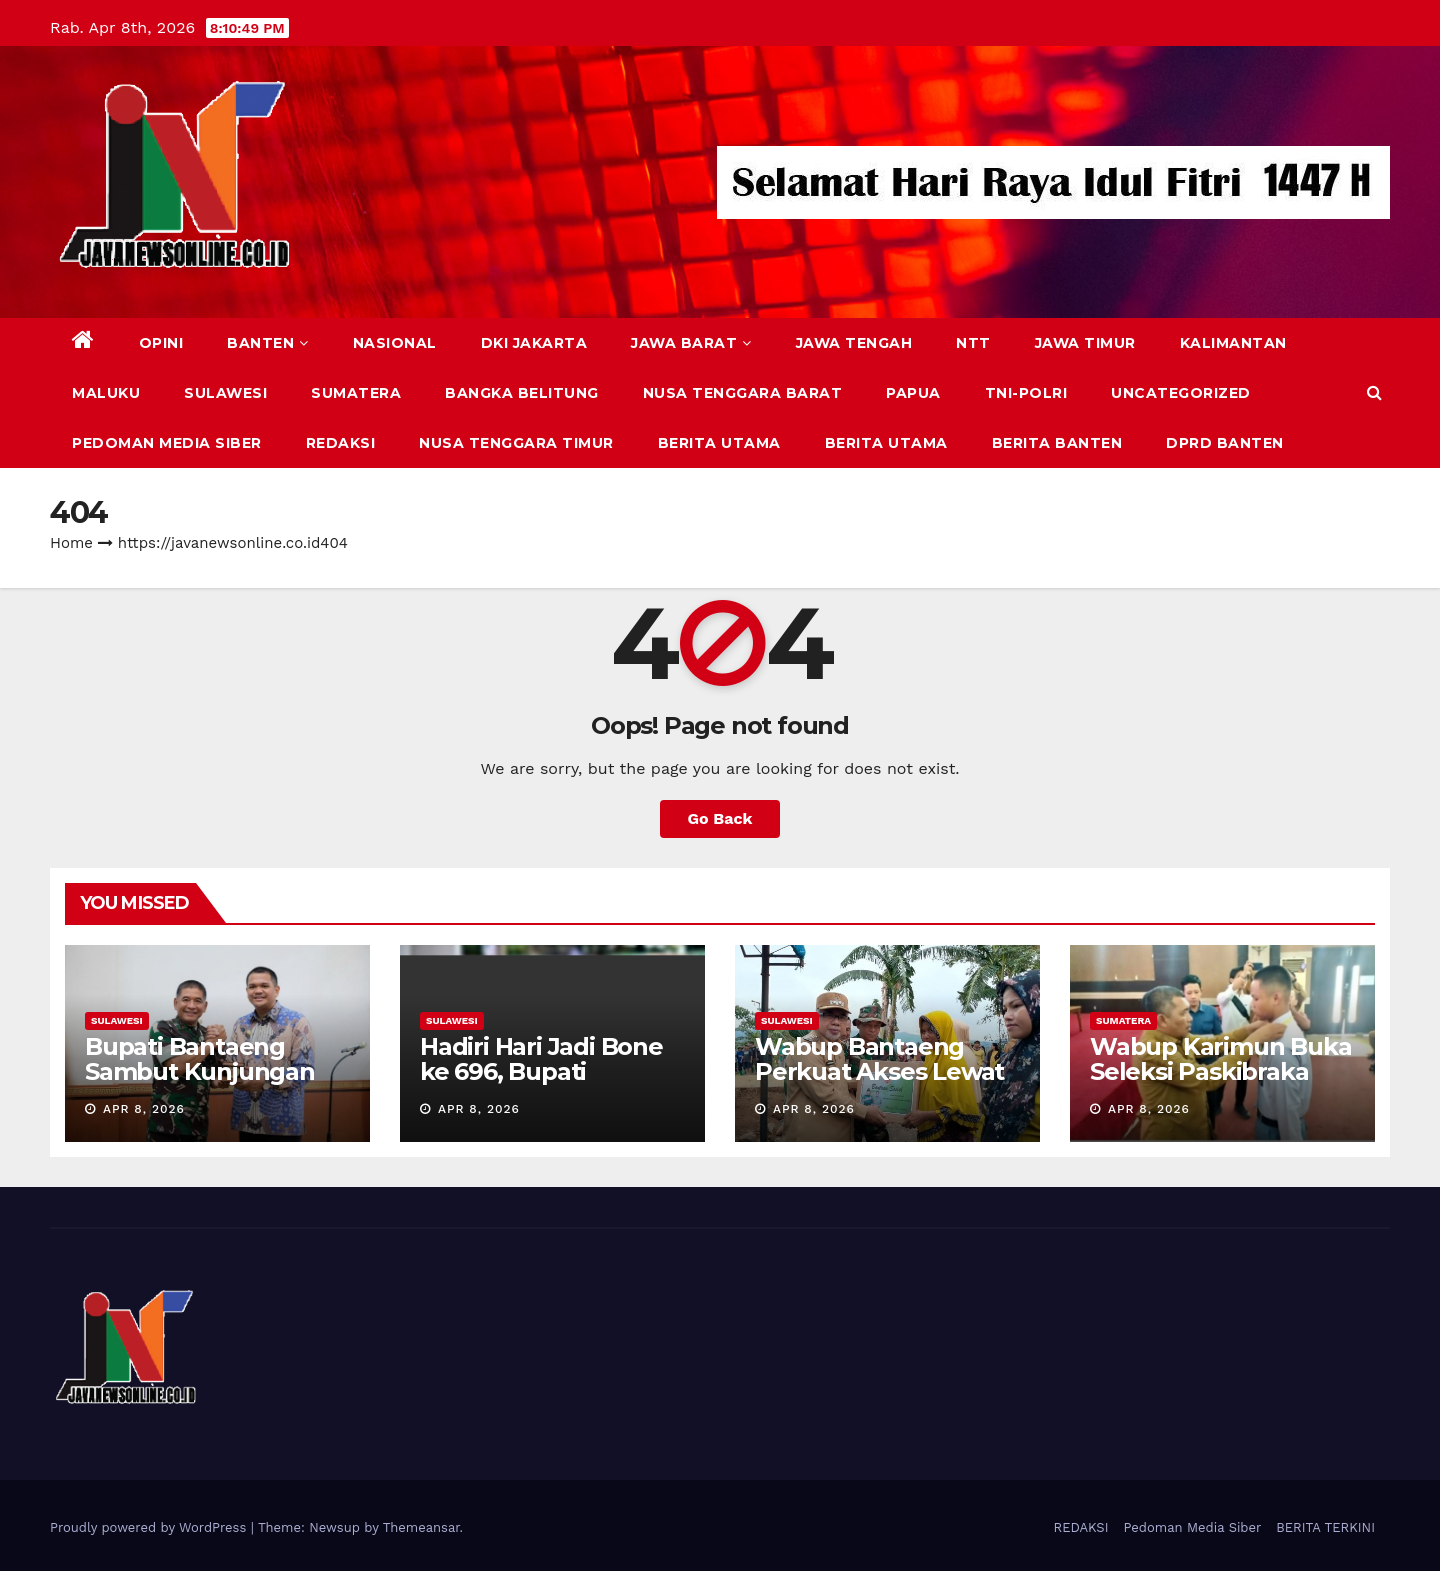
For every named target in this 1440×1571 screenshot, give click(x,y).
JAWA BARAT (691, 343)
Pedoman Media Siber (167, 443)
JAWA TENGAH (854, 343)
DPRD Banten (1225, 443)
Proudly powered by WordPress (150, 1527)
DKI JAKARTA (534, 343)
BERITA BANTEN (1057, 443)
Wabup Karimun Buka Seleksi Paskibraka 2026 (1220, 1071)
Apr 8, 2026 (144, 1109)
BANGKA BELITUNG (522, 393)
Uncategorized (1181, 393)
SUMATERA (356, 393)
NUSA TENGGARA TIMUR (516, 443)
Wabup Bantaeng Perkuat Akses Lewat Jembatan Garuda (879, 1071)
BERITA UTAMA (719, 443)
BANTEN (268, 343)
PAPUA (913, 393)
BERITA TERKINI (1325, 1527)
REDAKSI (341, 443)
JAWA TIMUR (1085, 343)
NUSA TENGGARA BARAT (743, 393)
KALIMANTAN (1233, 343)
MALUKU (106, 393)
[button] (1374, 392)
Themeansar (421, 1527)
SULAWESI (225, 393)
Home (71, 543)
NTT (973, 343)
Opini (161, 343)
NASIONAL (395, 343)
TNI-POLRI (1026, 393)
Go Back (720, 818)
